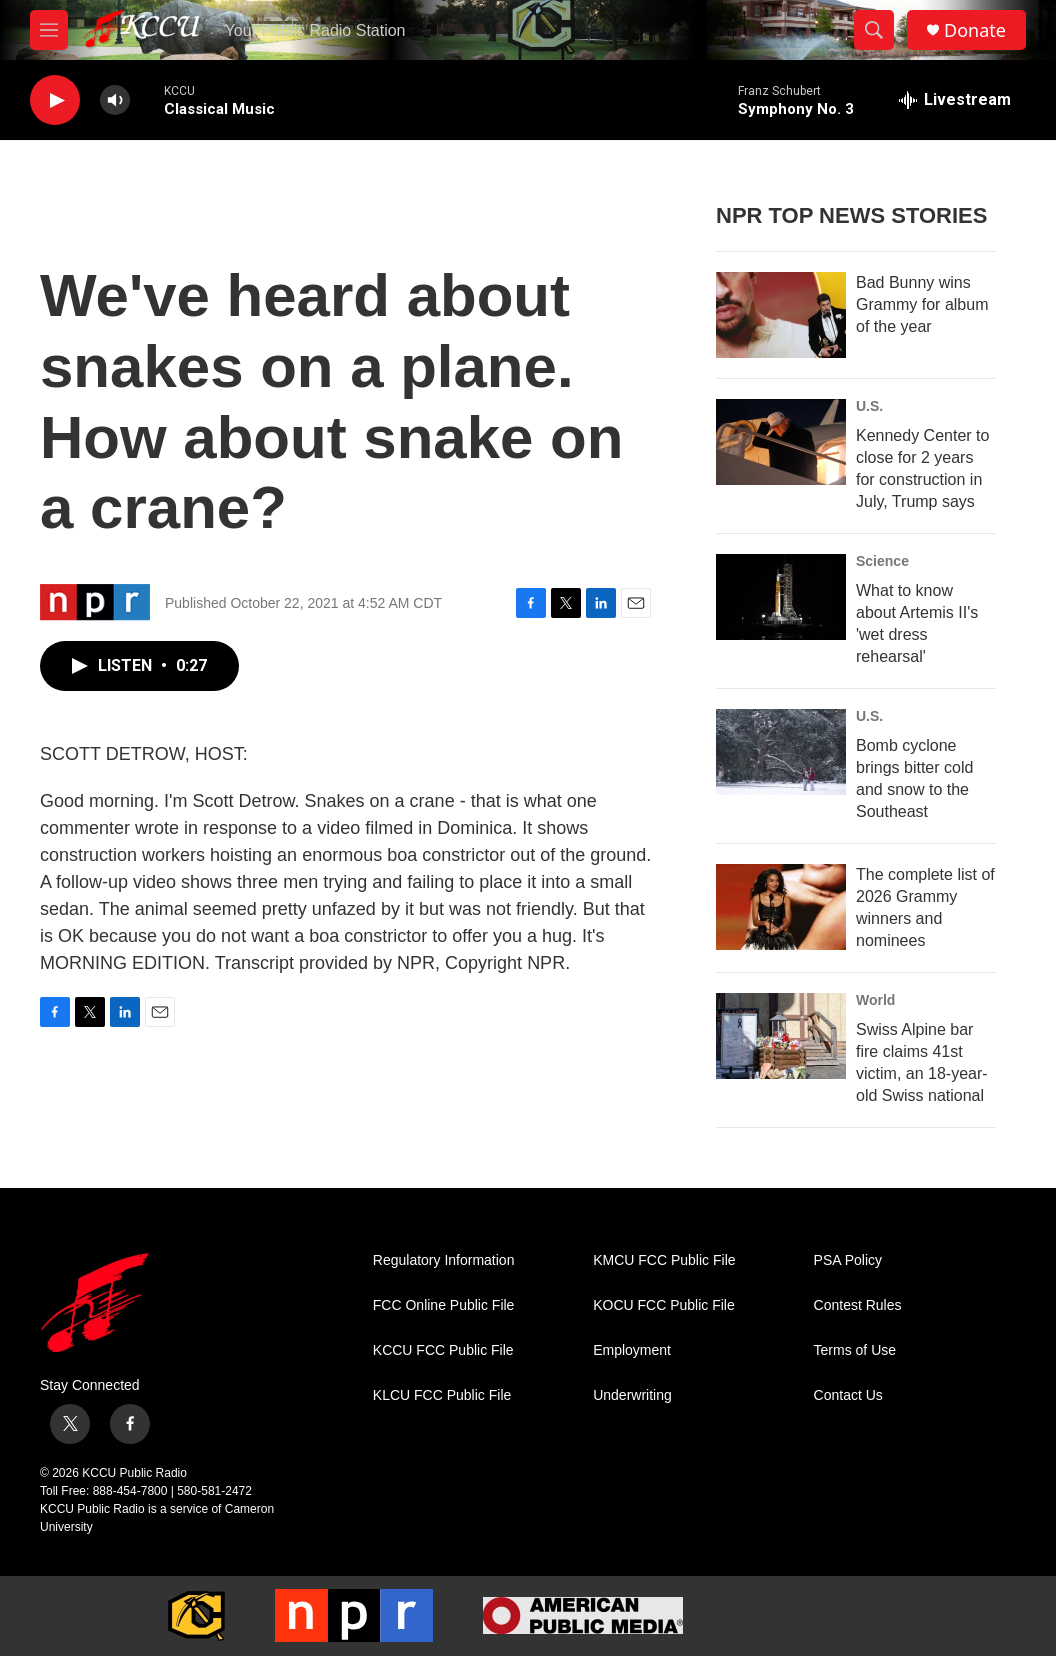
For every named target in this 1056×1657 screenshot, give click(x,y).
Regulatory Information (444, 1260)
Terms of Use (855, 1350)
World (875, 1000)
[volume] (115, 100)
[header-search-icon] (874, 30)
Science (882, 561)
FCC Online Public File (444, 1305)
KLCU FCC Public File (442, 1395)
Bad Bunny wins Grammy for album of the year (922, 304)
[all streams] (955, 100)
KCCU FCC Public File (443, 1350)
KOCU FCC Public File (664, 1305)
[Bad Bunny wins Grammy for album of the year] (781, 315)
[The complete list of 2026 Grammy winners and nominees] (781, 907)
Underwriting (632, 1395)
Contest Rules (858, 1305)
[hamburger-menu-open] (49, 30)
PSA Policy (848, 1260)
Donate (975, 30)
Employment (632, 1350)
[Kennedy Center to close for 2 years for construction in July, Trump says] (781, 442)
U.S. (869, 406)
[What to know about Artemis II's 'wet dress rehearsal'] (781, 597)
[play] (55, 100)
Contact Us (848, 1395)
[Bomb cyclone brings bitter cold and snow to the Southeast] (781, 752)
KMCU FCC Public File (664, 1260)
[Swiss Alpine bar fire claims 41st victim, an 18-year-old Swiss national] (781, 1036)
